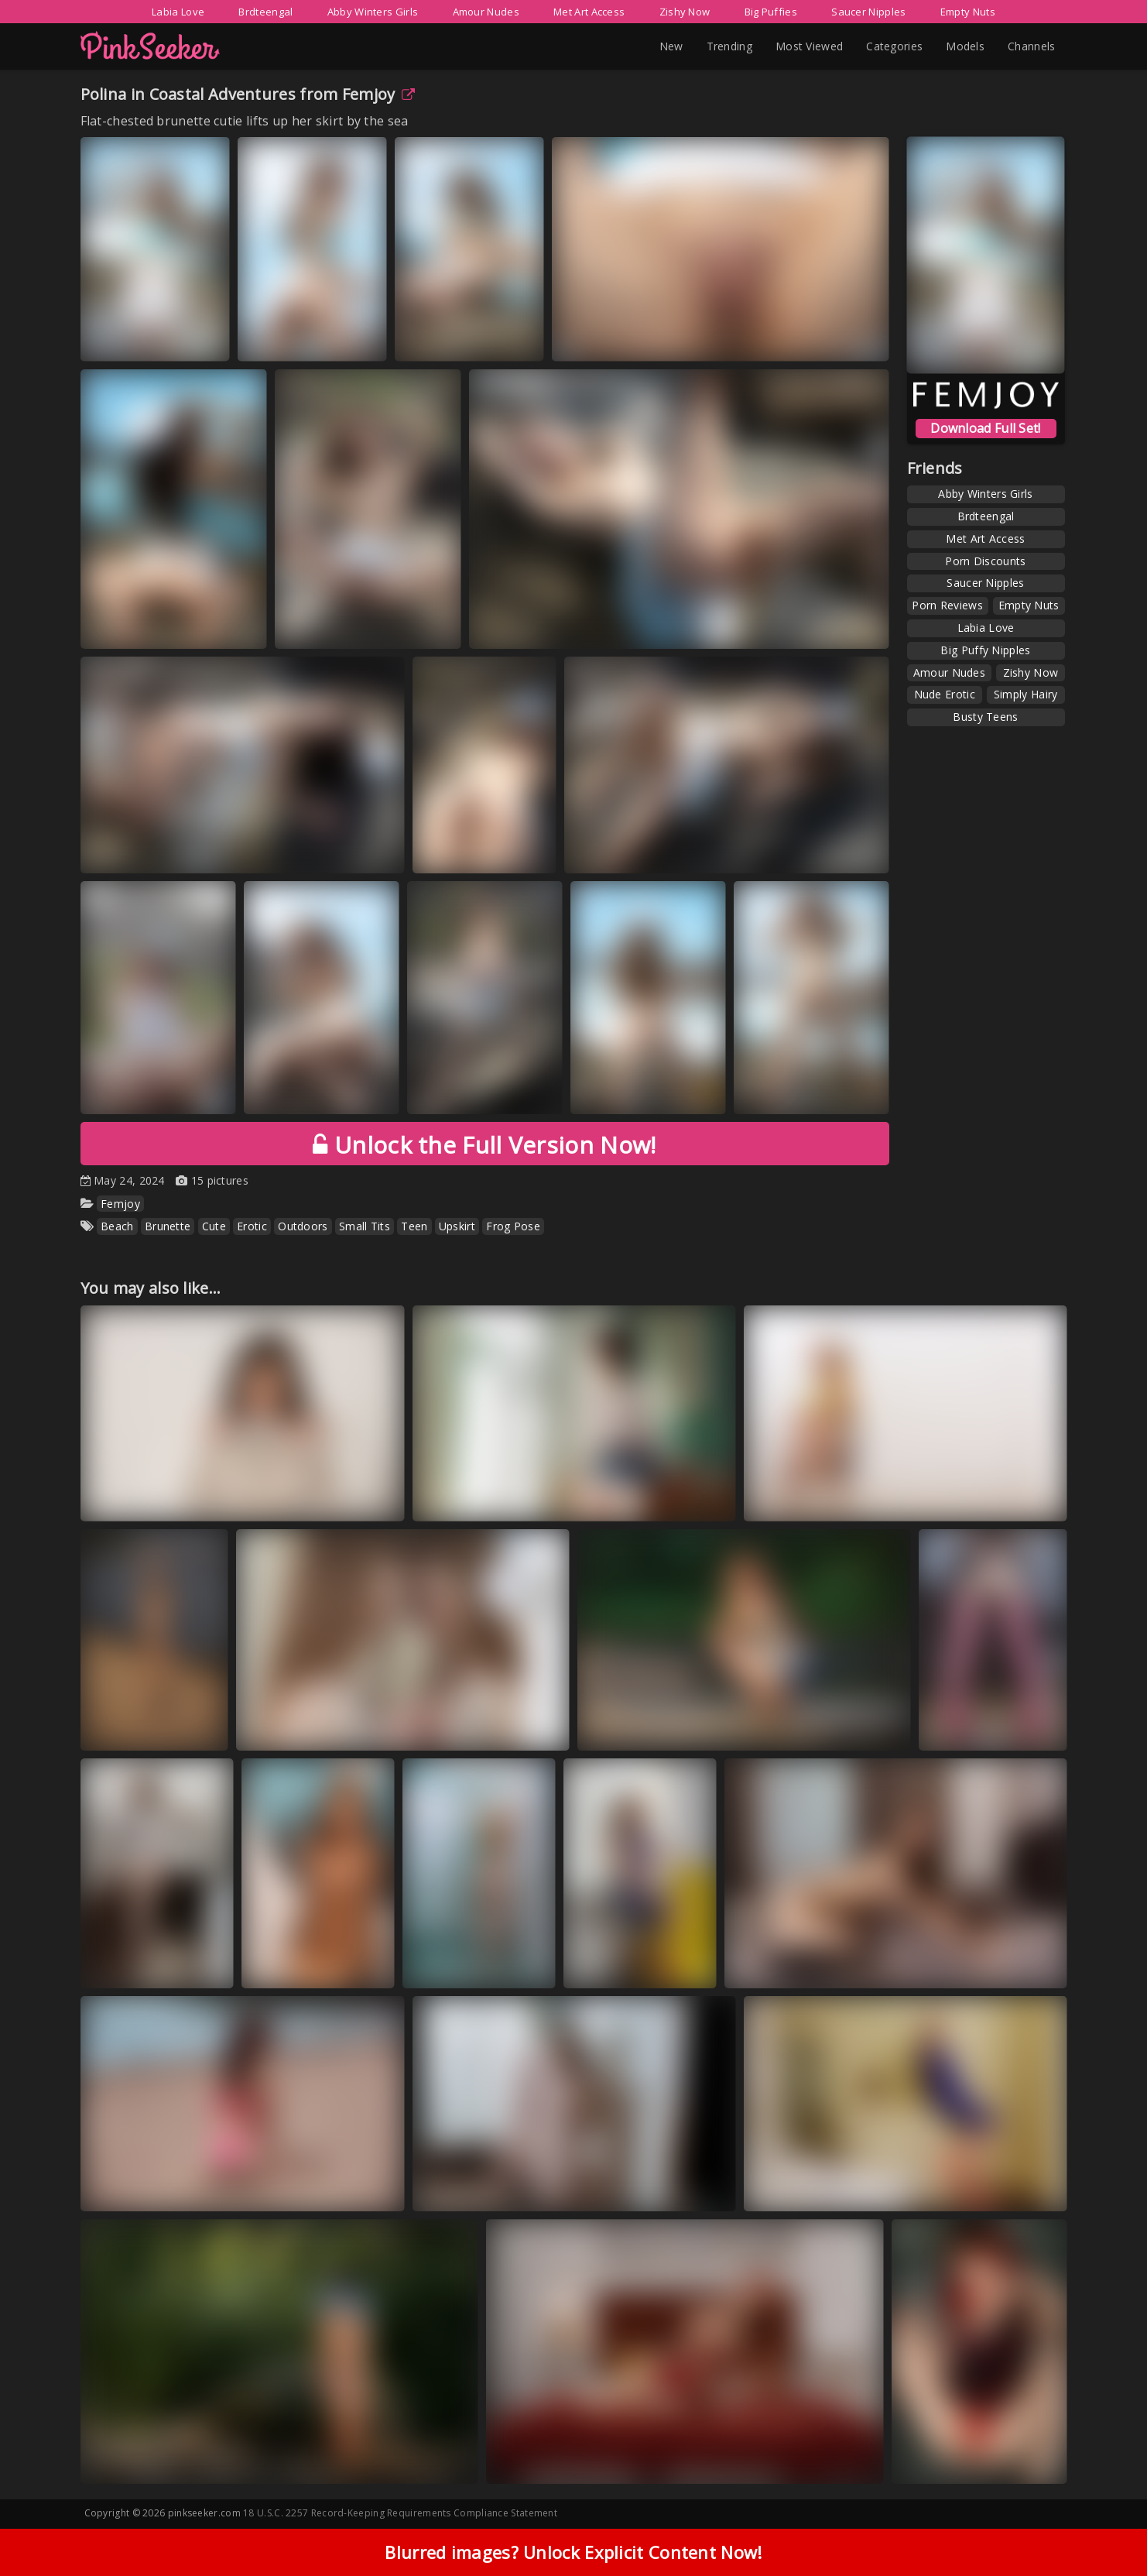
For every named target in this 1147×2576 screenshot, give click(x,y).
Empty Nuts (967, 12)
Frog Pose (513, 1226)
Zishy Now (684, 12)
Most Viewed (809, 46)
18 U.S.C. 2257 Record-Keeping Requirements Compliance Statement (400, 2512)
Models (965, 46)
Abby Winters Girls (372, 12)
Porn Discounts (985, 561)
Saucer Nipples (868, 12)
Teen (414, 1226)
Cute (214, 1226)
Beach (117, 1226)
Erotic (252, 1226)
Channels (1031, 46)
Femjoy (378, 94)
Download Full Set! (985, 428)
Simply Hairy (1026, 694)
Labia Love (178, 12)
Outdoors (302, 1226)
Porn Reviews (947, 605)
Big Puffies (771, 12)
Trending (729, 46)
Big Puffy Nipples (985, 650)
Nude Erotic (944, 694)
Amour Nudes (486, 12)
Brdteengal (265, 12)
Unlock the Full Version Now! (484, 1145)
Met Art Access (589, 12)
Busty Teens (985, 716)
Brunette (167, 1226)
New (671, 46)
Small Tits (364, 1226)
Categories (894, 46)
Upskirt (457, 1226)
